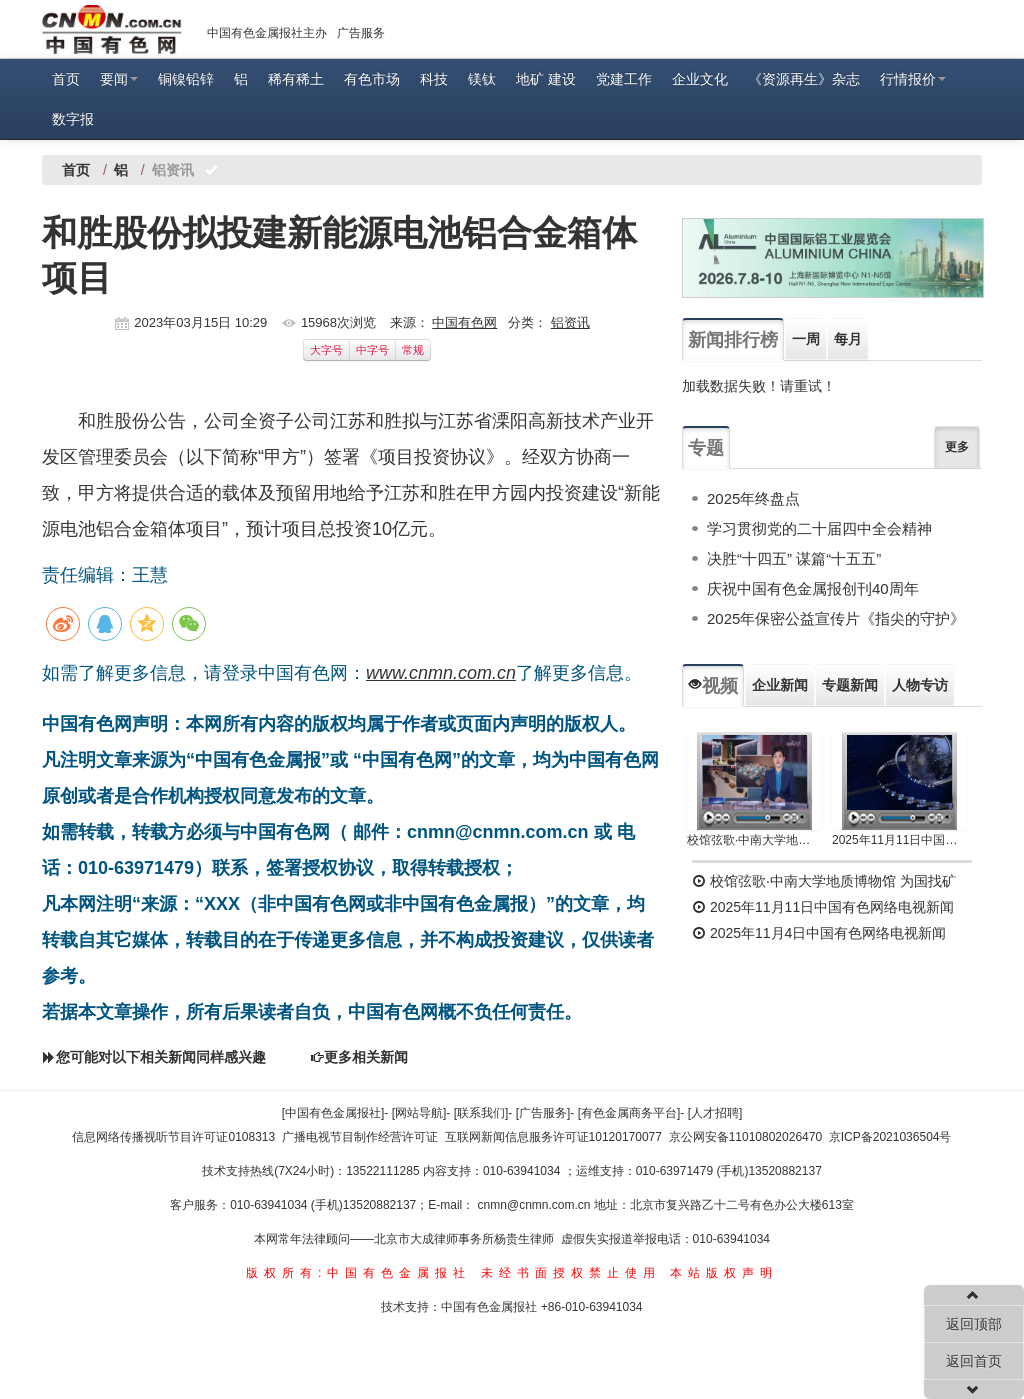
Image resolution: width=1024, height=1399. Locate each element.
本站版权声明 (724, 1273)
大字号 (326, 350)
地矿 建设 (546, 79)
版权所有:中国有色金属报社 (358, 1273)
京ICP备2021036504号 (890, 1137)
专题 (706, 448)
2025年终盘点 (753, 498)
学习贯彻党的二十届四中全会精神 (819, 528)
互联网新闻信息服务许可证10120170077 (553, 1137)
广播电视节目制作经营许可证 (360, 1137)
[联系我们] (481, 1113)
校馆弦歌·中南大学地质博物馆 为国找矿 (824, 881)
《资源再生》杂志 (804, 79)
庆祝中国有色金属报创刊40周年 (813, 588)
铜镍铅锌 (186, 79)
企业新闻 (780, 685)
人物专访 (920, 685)
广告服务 (361, 33)
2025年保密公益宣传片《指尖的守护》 (836, 618)
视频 (713, 686)
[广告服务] (543, 1113)
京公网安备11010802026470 (745, 1137)
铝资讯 (570, 322)
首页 (66, 79)
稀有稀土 (296, 79)
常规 (413, 350)
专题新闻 (850, 685)
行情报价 (913, 79)
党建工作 (624, 79)
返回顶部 (974, 1324)
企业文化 (700, 79)
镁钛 (482, 79)
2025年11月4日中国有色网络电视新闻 (819, 933)
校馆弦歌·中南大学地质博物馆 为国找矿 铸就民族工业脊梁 (754, 840)
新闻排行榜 (733, 340)
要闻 (119, 79)
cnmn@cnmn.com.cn (536, 1205)
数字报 (73, 119)
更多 (957, 447)
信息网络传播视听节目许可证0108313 (173, 1137)
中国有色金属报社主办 (267, 33)
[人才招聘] (715, 1113)
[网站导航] (419, 1113)
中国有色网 (464, 322)
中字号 (372, 350)
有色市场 (372, 79)
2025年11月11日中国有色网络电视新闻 (899, 840)
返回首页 (974, 1361)
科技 (434, 79)
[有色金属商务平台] (629, 1113)
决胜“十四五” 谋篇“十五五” (794, 558)
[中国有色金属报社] (333, 1113)
